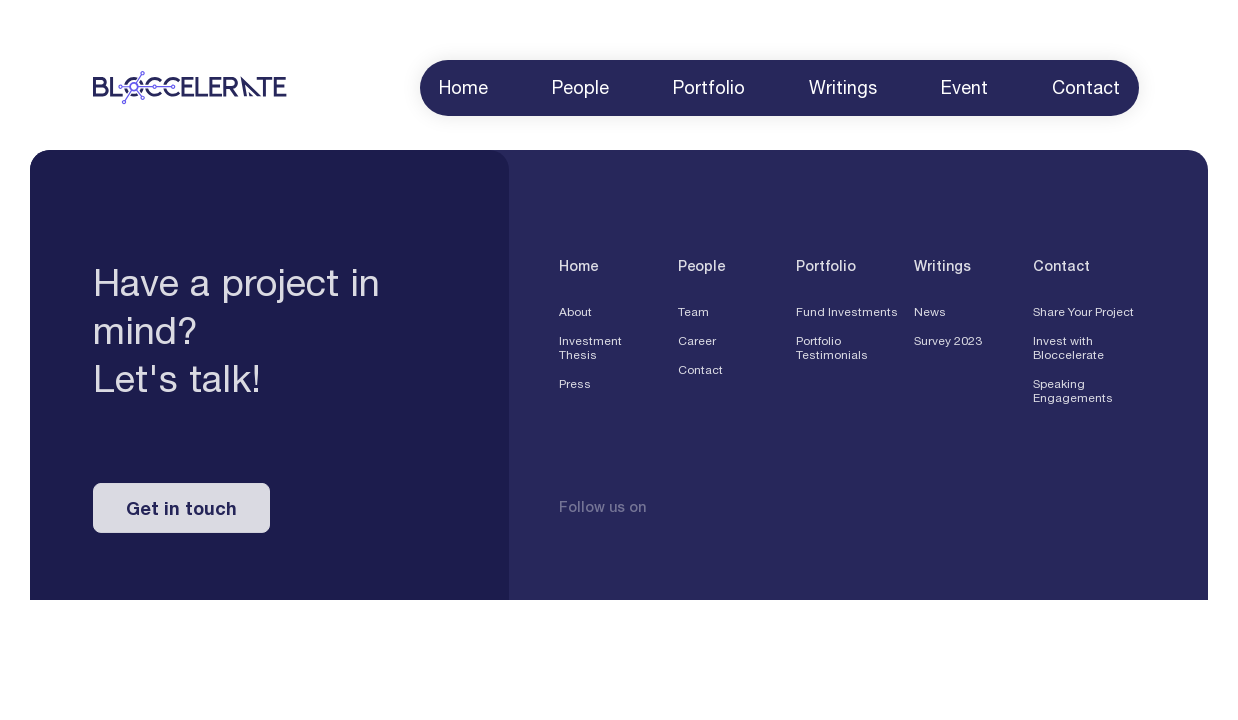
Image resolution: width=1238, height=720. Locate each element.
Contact (700, 374)
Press (575, 388)
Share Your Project (1083, 316)
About (575, 316)
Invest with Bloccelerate (1068, 352)
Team (693, 316)
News (930, 316)
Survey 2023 (948, 345)
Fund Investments (847, 316)
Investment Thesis (590, 352)
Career (697, 345)
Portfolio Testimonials (832, 352)
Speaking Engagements (1073, 395)
